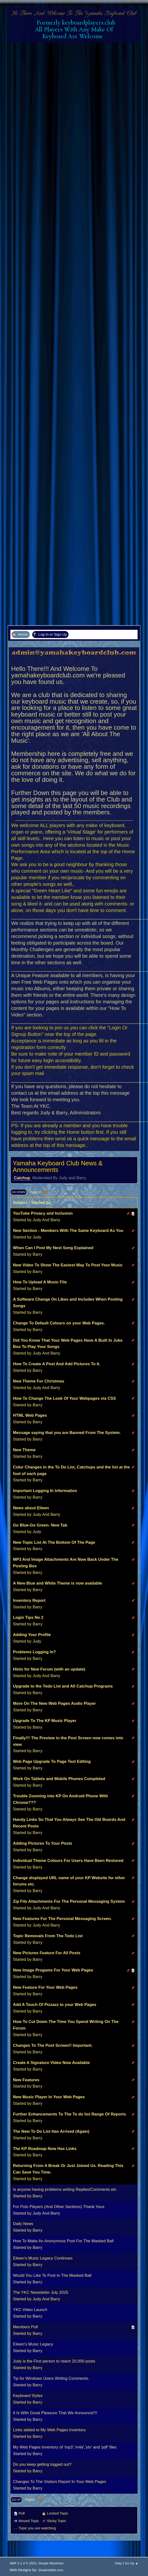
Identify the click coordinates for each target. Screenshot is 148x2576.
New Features (26, 2080)
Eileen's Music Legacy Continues (43, 2258)
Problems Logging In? (34, 1652)
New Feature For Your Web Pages (45, 1987)
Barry (37, 1254)
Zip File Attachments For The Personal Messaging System (69, 1901)
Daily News (23, 2223)
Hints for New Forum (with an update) (49, 1669)
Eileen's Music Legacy (33, 2344)
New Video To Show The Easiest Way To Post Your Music (68, 1265)
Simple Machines (50, 2563)
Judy (37, 1237)
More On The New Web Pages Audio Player (54, 1703)
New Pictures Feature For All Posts (46, 1953)
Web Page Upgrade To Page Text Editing (52, 1761)
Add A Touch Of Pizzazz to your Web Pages (54, 2004)
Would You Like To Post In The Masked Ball (52, 2275)
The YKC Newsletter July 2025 (40, 2292)
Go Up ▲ (132, 2563)
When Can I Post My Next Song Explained (53, 1247)
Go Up (16, 2499)
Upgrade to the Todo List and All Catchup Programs (63, 1686)
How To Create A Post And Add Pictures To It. (57, 1364)
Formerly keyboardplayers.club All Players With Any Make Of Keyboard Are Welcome (74, 29)
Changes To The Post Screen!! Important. (53, 2045)
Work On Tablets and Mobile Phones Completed (59, 1778)
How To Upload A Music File (40, 1282)
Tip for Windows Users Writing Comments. (51, 2378)
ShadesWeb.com (50, 2570)
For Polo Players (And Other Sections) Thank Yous (58, 2206)
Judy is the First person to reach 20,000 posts (54, 2361)
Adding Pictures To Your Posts (42, 1843)
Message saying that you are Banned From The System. (67, 1432)
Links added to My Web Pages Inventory (49, 2430)
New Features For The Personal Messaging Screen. (62, 1918)
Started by (41, 1202)
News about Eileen (31, 1508)
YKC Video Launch (30, 2309)
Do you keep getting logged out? (42, 2464)
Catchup (22, 1178)
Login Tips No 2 (28, 1617)
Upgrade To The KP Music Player (44, 1720)
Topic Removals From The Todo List (48, 1936)
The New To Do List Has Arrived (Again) (51, 2131)
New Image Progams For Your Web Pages (53, 1970)
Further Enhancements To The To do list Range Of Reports (69, 2114)
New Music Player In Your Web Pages (49, 2097)
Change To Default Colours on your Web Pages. (59, 1323)
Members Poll (25, 2327)
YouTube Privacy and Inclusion (43, 1213)
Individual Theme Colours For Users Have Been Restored (68, 1860)
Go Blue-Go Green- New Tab (40, 1525)
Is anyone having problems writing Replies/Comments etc (65, 2189)
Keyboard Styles (28, 2395)
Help (118, 2563)
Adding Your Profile (32, 1634)
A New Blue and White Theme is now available (57, 1583)
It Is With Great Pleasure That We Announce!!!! (55, 2413)
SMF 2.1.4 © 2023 (23, 2563)
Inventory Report (29, 1600)
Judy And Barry (46, 1220)
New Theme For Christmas (38, 1381)
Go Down (18, 1192)
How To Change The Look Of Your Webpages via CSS (64, 1398)
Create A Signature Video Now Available (51, 2062)
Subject (20, 1202)
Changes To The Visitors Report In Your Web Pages (59, 2481)
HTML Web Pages (30, 1415)
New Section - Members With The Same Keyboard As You (68, 1230)
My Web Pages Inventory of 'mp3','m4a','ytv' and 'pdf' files (65, 2447)
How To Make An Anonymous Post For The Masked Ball (63, 2241)
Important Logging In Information (45, 1490)
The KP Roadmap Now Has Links (45, 2148)
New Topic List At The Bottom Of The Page (54, 1542)
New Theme (24, 1450)
